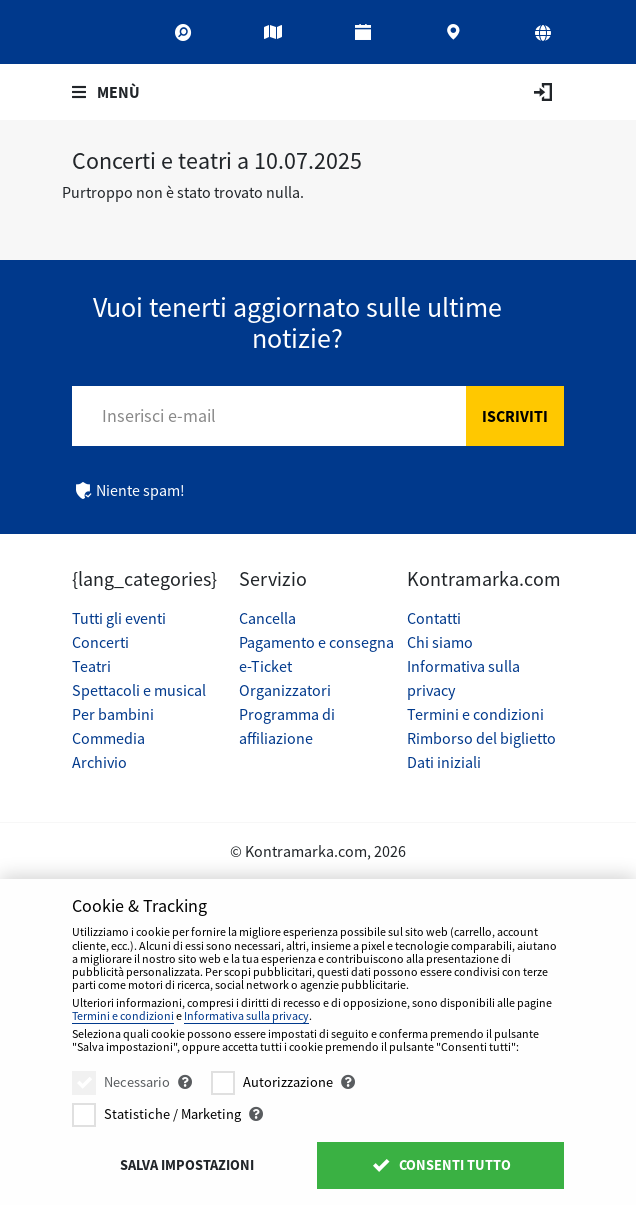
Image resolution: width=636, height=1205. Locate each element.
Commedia (108, 738)
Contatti (434, 618)
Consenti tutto (440, 1165)
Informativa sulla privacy (246, 1015)
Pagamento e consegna (316, 642)
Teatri (91, 666)
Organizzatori (285, 690)
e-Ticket (265, 666)
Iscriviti (515, 416)
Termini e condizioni (475, 714)
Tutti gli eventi (119, 618)
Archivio (99, 762)
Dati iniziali (444, 762)
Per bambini (113, 714)
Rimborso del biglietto (481, 738)
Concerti (100, 642)
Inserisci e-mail (159, 415)
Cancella (267, 618)
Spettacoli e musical (139, 690)
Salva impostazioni (187, 1165)
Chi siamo (440, 642)
